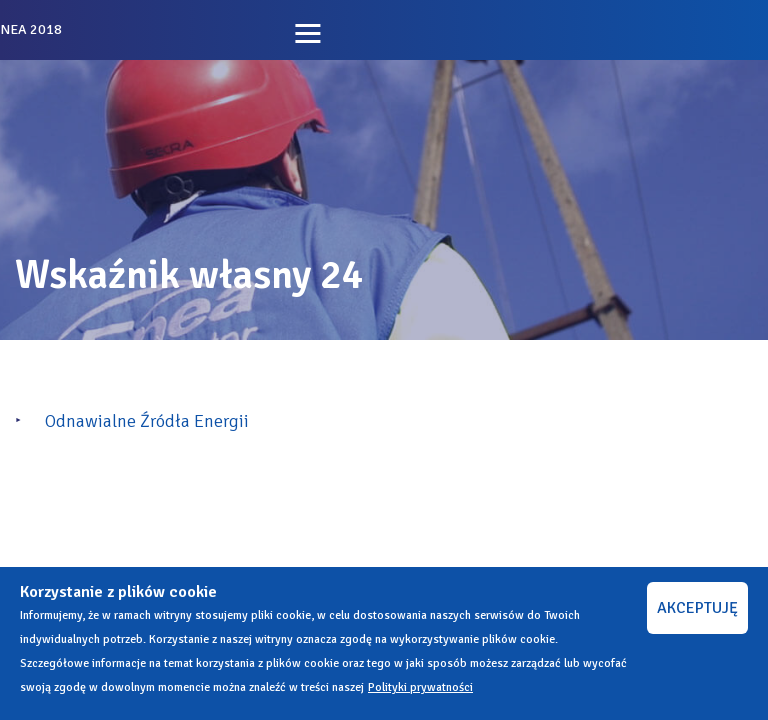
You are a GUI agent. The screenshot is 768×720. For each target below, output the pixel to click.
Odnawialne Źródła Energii (147, 421)
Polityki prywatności (420, 687)
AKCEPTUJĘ (697, 608)
